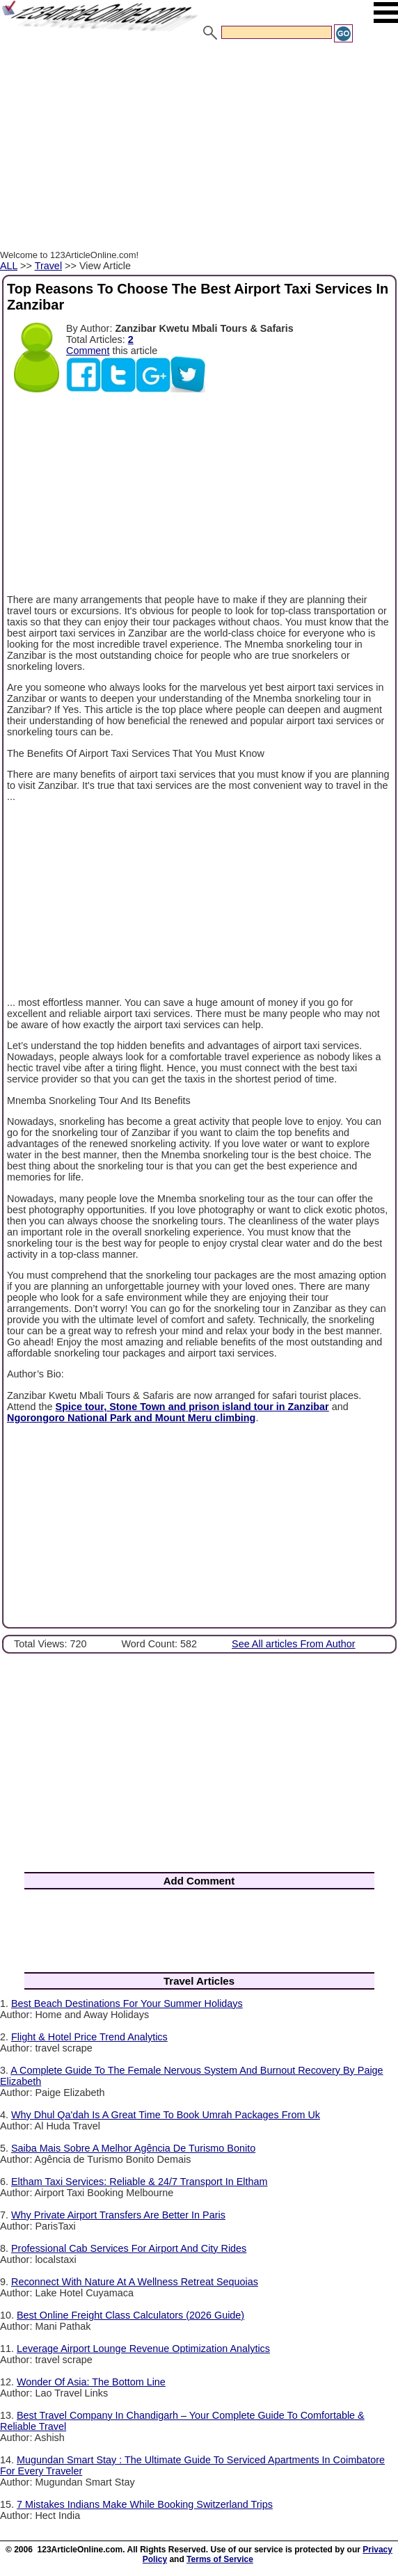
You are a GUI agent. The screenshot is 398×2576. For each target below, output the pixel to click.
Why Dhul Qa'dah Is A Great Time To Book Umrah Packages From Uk (165, 2114)
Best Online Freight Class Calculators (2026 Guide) (130, 2315)
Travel (48, 265)
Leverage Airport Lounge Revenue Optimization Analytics (143, 2348)
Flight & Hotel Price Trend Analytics (89, 2036)
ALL (8, 265)
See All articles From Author (294, 1643)
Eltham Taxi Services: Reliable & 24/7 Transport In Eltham (139, 2181)
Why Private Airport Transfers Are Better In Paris (118, 2215)
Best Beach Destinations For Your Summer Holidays (127, 2003)
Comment (87, 350)
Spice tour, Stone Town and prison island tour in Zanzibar (192, 1406)
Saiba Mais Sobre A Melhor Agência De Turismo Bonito (133, 2148)
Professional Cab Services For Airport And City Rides (128, 2248)
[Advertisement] (199, 148)
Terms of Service (219, 2559)
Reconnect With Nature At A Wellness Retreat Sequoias (134, 2281)
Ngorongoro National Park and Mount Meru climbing (131, 1417)
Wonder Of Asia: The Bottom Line (91, 2381)
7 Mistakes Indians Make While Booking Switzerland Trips (145, 2504)
